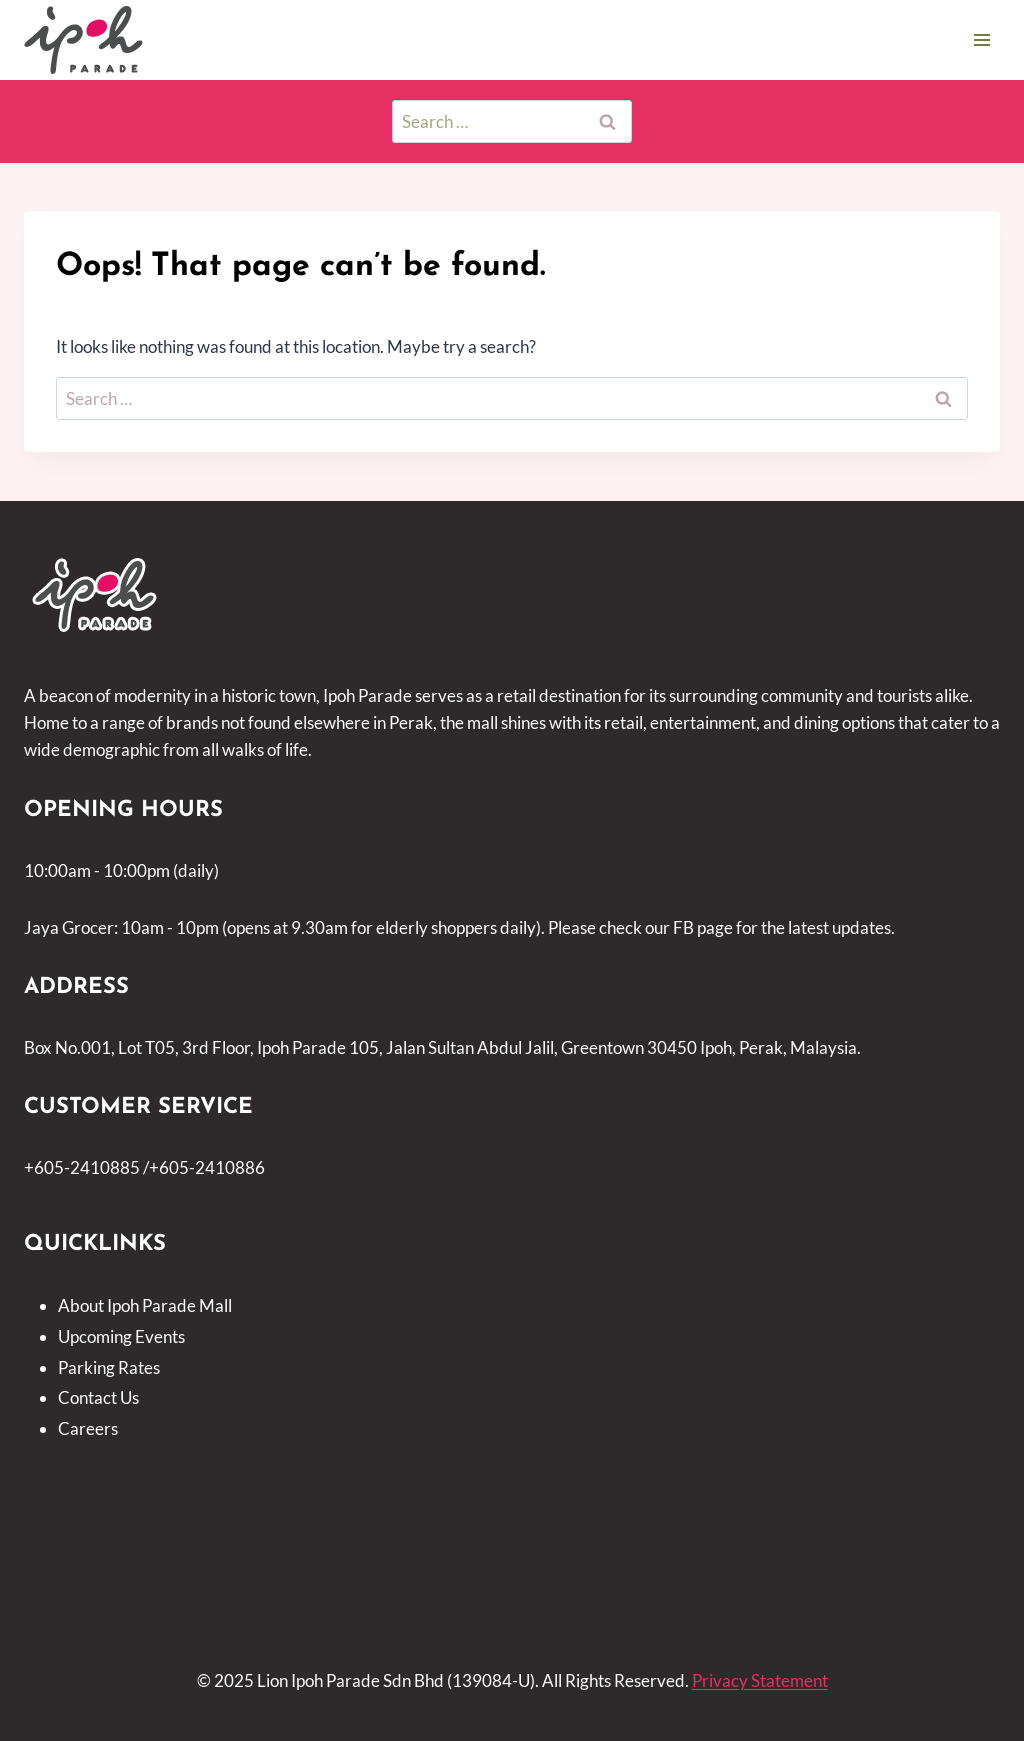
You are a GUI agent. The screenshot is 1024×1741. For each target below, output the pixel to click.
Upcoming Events (121, 1336)
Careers (88, 1428)
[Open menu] (981, 39)
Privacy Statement (760, 1680)
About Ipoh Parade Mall (145, 1305)
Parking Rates (109, 1367)
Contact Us (98, 1397)
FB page (703, 927)
